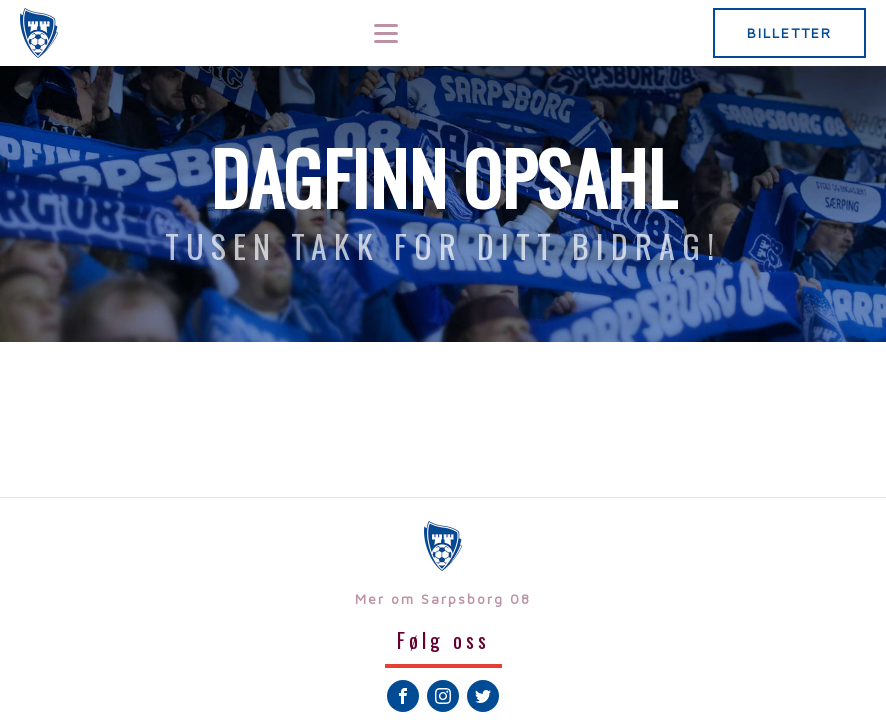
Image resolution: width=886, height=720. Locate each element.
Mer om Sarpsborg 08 (443, 598)
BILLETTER (789, 32)
